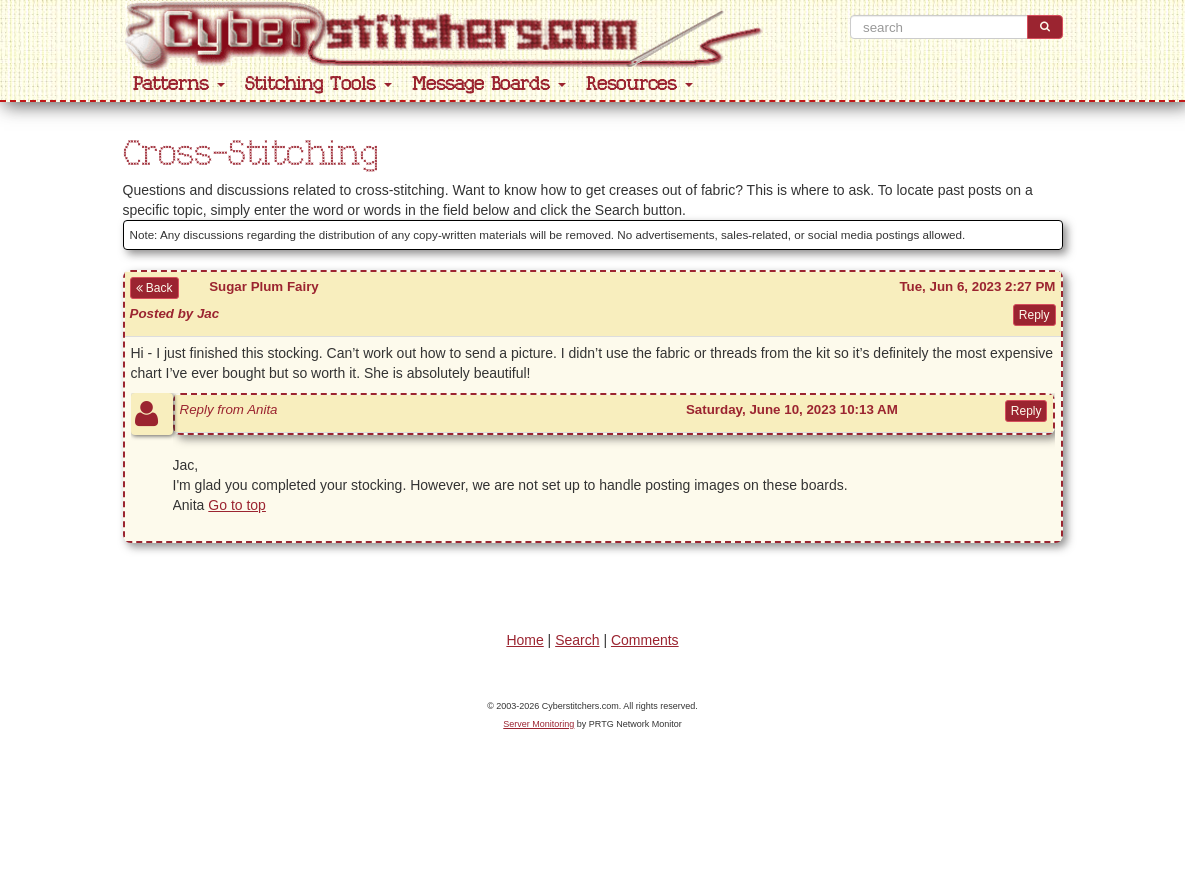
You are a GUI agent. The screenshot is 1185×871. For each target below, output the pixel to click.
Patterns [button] (179, 84)
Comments (645, 640)
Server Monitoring (538, 724)
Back (154, 288)
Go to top (237, 505)
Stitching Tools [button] (318, 84)
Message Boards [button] (489, 84)
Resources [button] (639, 84)
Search (577, 640)
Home (524, 640)
